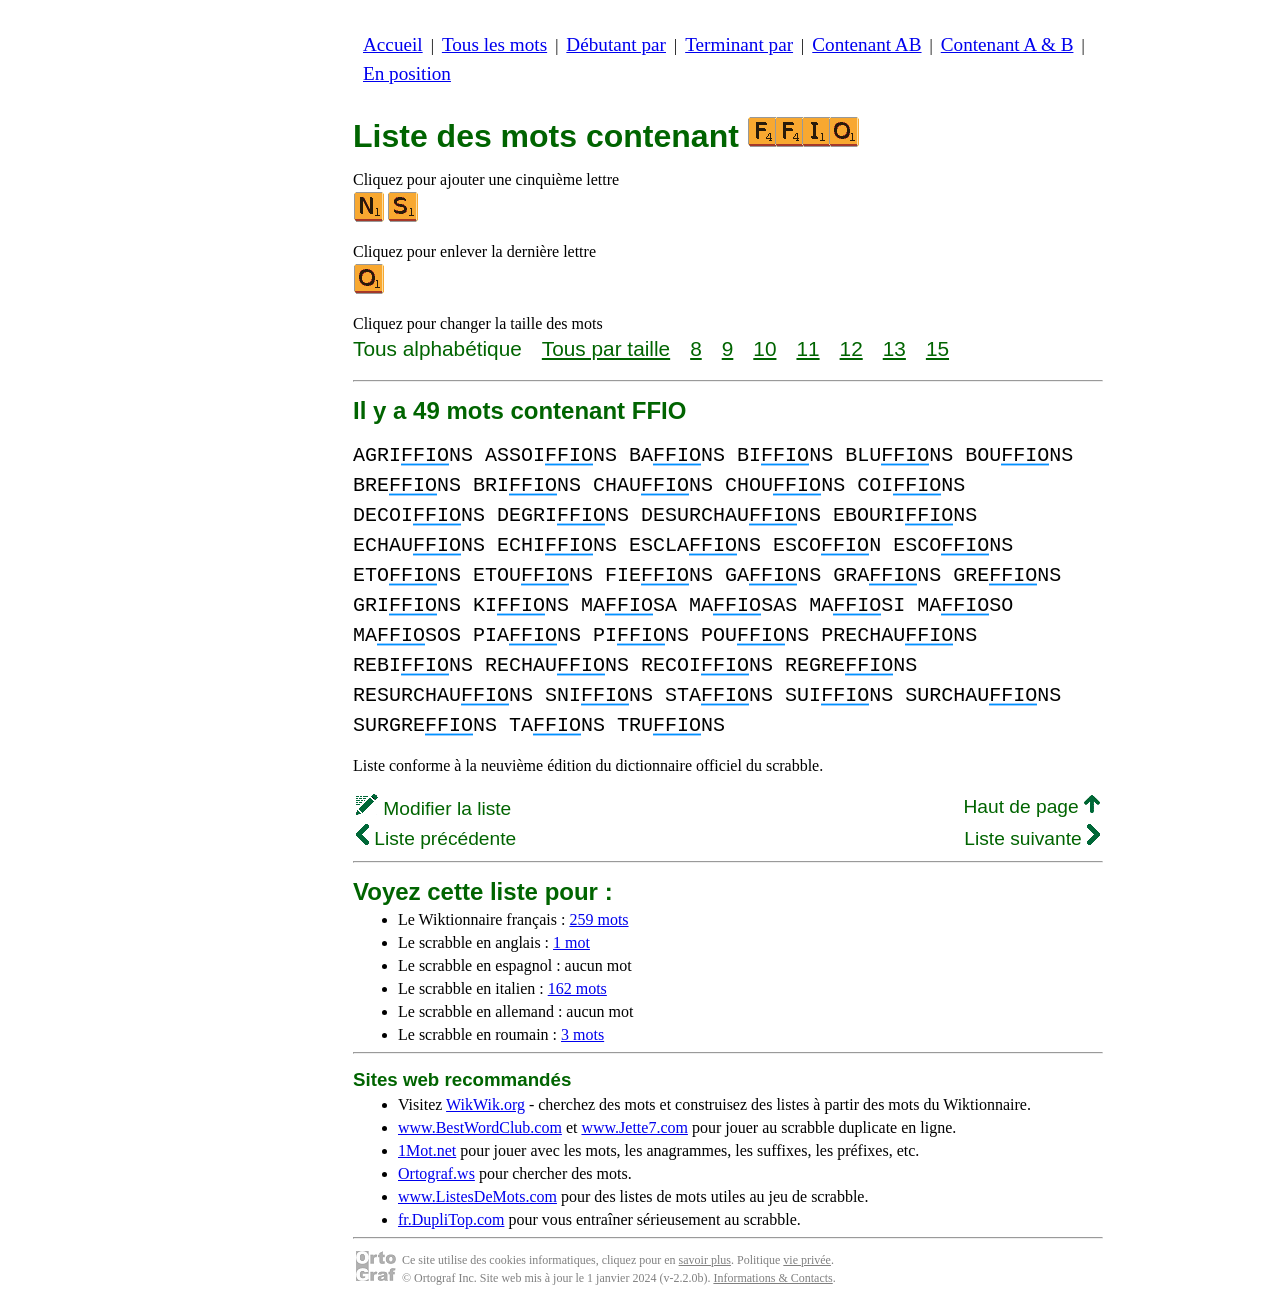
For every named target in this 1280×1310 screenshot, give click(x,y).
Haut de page (1031, 806)
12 (851, 348)
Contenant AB (866, 44)
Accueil (393, 44)
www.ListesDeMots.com (477, 1196)
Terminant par (739, 44)
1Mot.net (427, 1150)
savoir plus (705, 1260)
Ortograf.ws (436, 1173)
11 (807, 348)
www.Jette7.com (634, 1127)
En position (407, 73)
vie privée (807, 1260)
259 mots (598, 919)
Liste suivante (1032, 838)
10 (764, 348)
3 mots (582, 1034)
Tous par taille (606, 348)
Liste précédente (436, 838)
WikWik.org (485, 1104)
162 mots (577, 988)
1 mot (571, 942)
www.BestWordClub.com (480, 1127)
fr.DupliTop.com (451, 1219)
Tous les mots (494, 44)
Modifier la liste (433, 808)
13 (894, 348)
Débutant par (616, 44)
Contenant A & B (1007, 44)
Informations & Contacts (772, 1278)
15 (937, 348)
